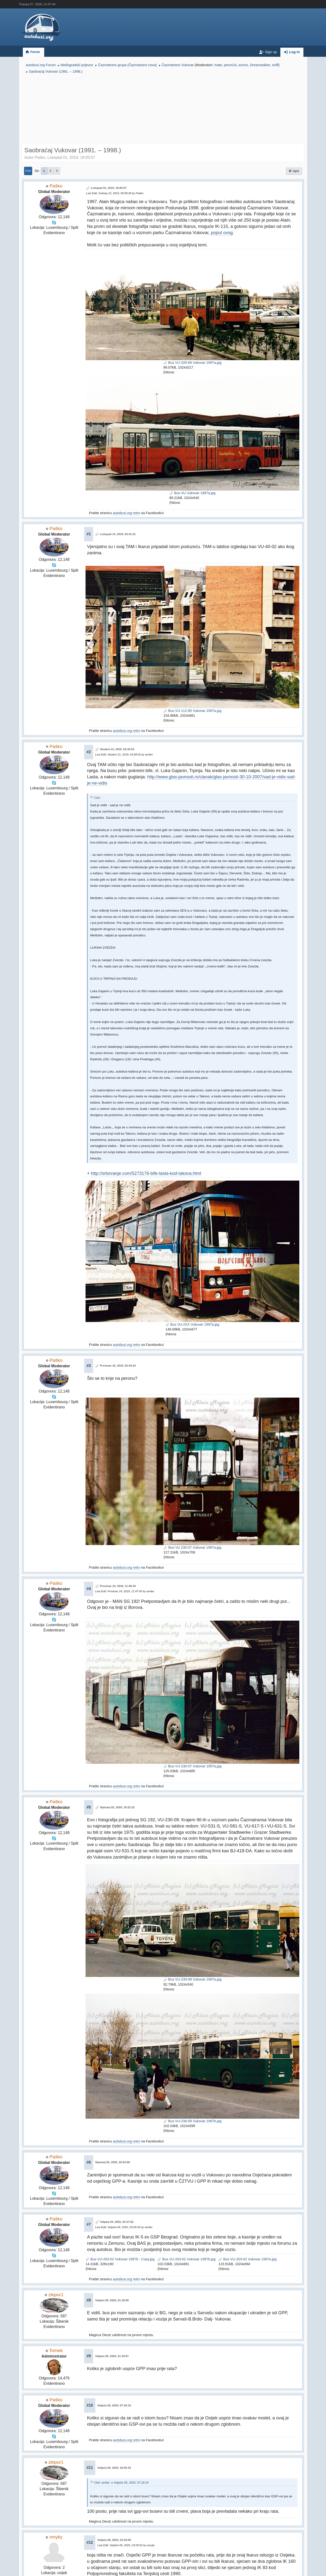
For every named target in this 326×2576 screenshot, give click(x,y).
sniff (275, 65)
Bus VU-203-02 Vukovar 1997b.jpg (186, 2259)
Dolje (28, 170)
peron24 (230, 65)
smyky (55, 2536)
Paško (55, 185)
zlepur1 (56, 2294)
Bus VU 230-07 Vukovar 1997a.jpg (192, 1547)
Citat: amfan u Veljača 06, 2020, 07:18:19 (121, 2482)
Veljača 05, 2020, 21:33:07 (112, 2356)
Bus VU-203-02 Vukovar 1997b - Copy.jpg (120, 2259)
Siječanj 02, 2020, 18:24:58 (112, 2162)
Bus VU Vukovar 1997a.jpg (192, 493)
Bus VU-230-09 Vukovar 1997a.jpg (192, 1979)
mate (218, 65)
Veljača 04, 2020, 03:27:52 (117, 2221)
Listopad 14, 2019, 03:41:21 (118, 534)
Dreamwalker (260, 65)
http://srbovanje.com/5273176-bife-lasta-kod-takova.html (146, 1173)
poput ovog (222, 232)
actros (243, 65)
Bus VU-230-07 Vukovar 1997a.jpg (192, 1766)
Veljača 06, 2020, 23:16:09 (114, 2539)
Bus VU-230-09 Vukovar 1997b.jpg (192, 2121)
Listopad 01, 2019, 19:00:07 (109, 187)
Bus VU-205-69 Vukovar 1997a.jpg (192, 362)
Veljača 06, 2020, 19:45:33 (114, 2467)
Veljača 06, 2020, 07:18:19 (114, 2405)
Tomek (56, 2350)
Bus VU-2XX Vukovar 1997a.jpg (192, 1324)
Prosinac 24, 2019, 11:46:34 (118, 1586)
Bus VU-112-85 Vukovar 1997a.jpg (192, 711)
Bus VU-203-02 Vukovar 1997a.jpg (247, 2259)
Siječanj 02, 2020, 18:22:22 (117, 1807)
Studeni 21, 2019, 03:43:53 (117, 749)
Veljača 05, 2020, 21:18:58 (112, 2300)
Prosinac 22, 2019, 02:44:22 (118, 1365)
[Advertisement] (163, 109)
